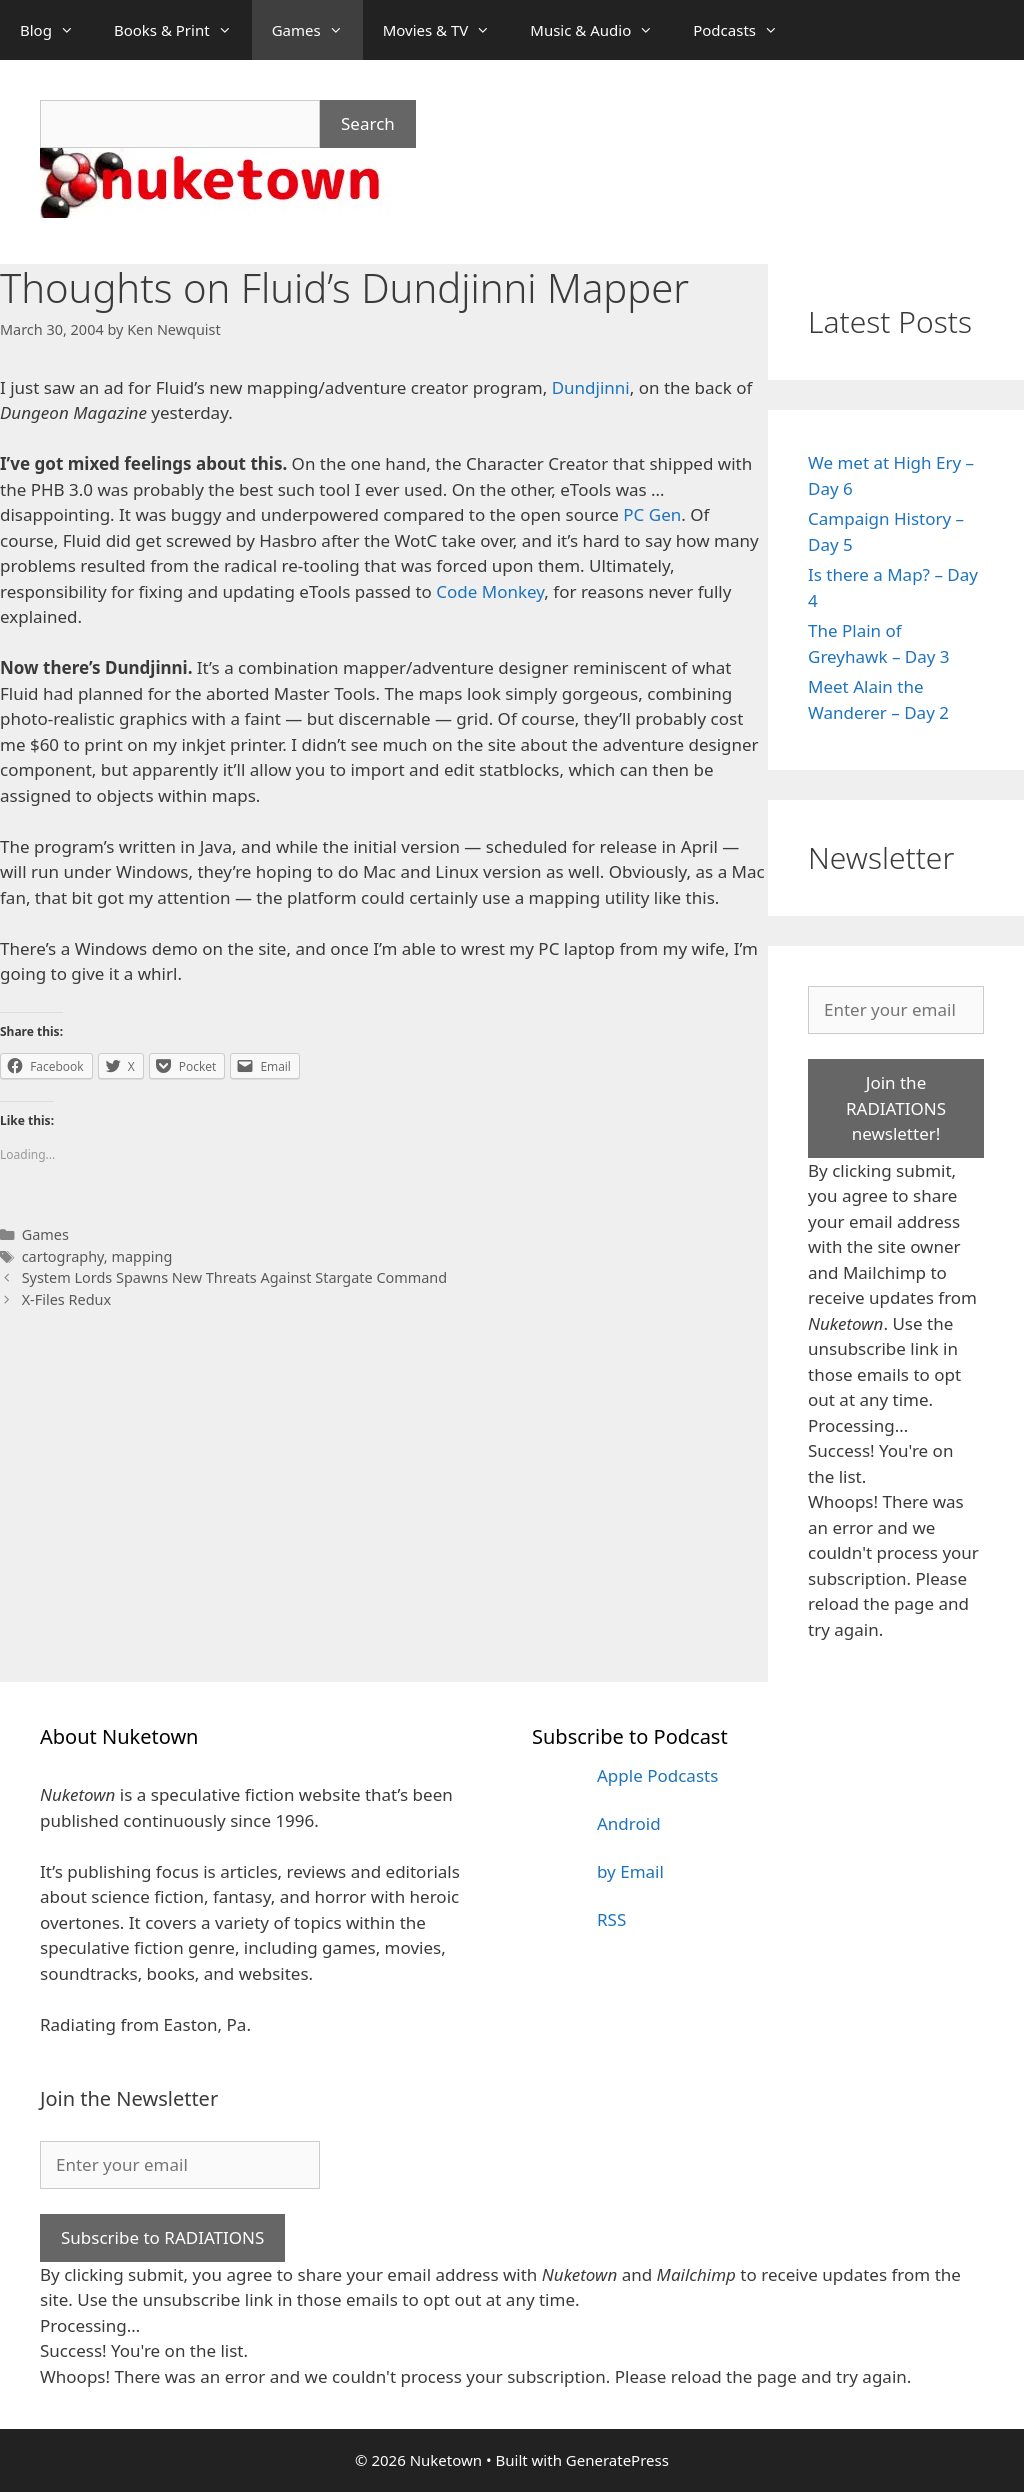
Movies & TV (447, 30)
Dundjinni (591, 387)
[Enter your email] (896, 1010)
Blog (57, 30)
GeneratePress (617, 2460)
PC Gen (652, 514)
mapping (141, 1256)
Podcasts (745, 30)
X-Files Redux (66, 1299)
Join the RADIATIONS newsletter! (896, 1108)
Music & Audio (601, 30)
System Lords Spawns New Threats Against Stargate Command (235, 1277)
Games (317, 30)
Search (368, 123)
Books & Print (183, 30)
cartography (63, 1256)
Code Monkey (490, 591)
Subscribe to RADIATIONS (162, 2237)
